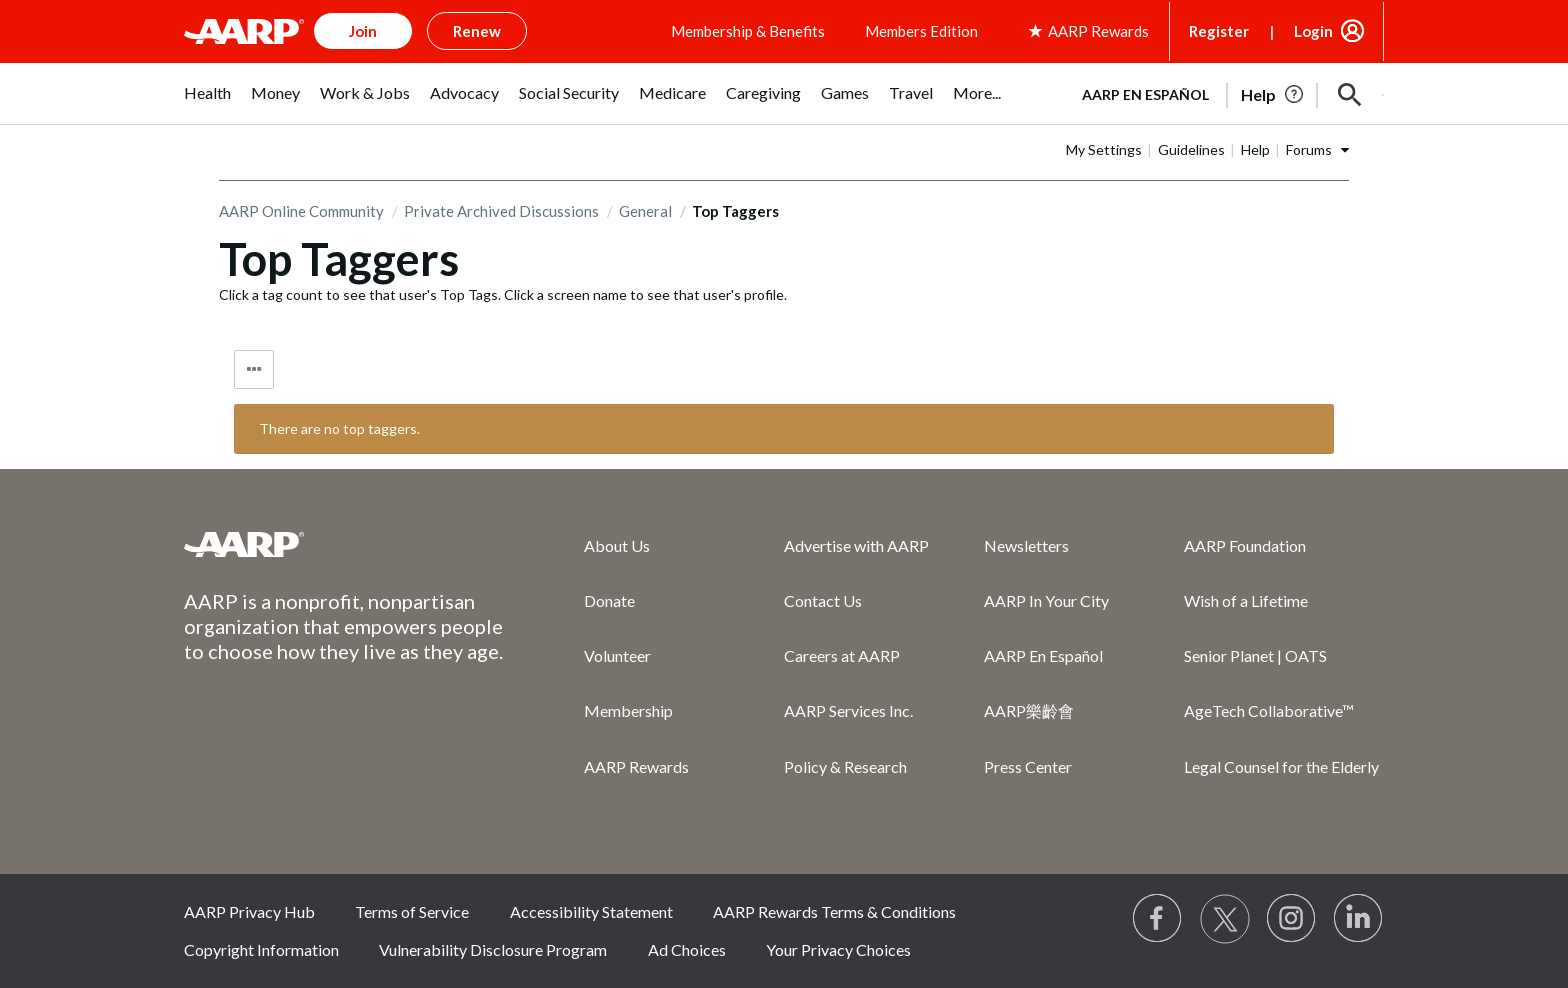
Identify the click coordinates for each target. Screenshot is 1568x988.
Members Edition (921, 31)
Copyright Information (261, 949)
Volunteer (617, 655)
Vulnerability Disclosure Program (493, 949)
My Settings (1104, 149)
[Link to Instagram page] (1292, 919)
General (645, 211)
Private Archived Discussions (501, 211)
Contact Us (823, 600)
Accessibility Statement (591, 911)
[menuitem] (207, 103)
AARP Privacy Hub (249, 911)
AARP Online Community (301, 211)
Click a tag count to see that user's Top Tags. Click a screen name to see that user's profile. (503, 294)
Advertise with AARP (856, 545)
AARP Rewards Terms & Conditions (834, 911)
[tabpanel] (1224, 93)
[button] (1350, 95)
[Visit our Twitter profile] (1225, 919)
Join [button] (363, 31)
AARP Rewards (636, 766)
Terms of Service (412, 911)
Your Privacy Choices (838, 949)
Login (1313, 31)
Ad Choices (687, 949)
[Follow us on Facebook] (1158, 919)
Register (1219, 31)
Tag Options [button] (254, 369)
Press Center (1028, 766)
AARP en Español (1145, 94)
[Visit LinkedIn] (1359, 919)
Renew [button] (477, 31)
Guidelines (1191, 149)
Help (1255, 149)
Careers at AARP (842, 655)
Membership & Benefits (748, 31)
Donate (609, 600)
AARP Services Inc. (848, 710)
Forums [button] (1309, 149)
